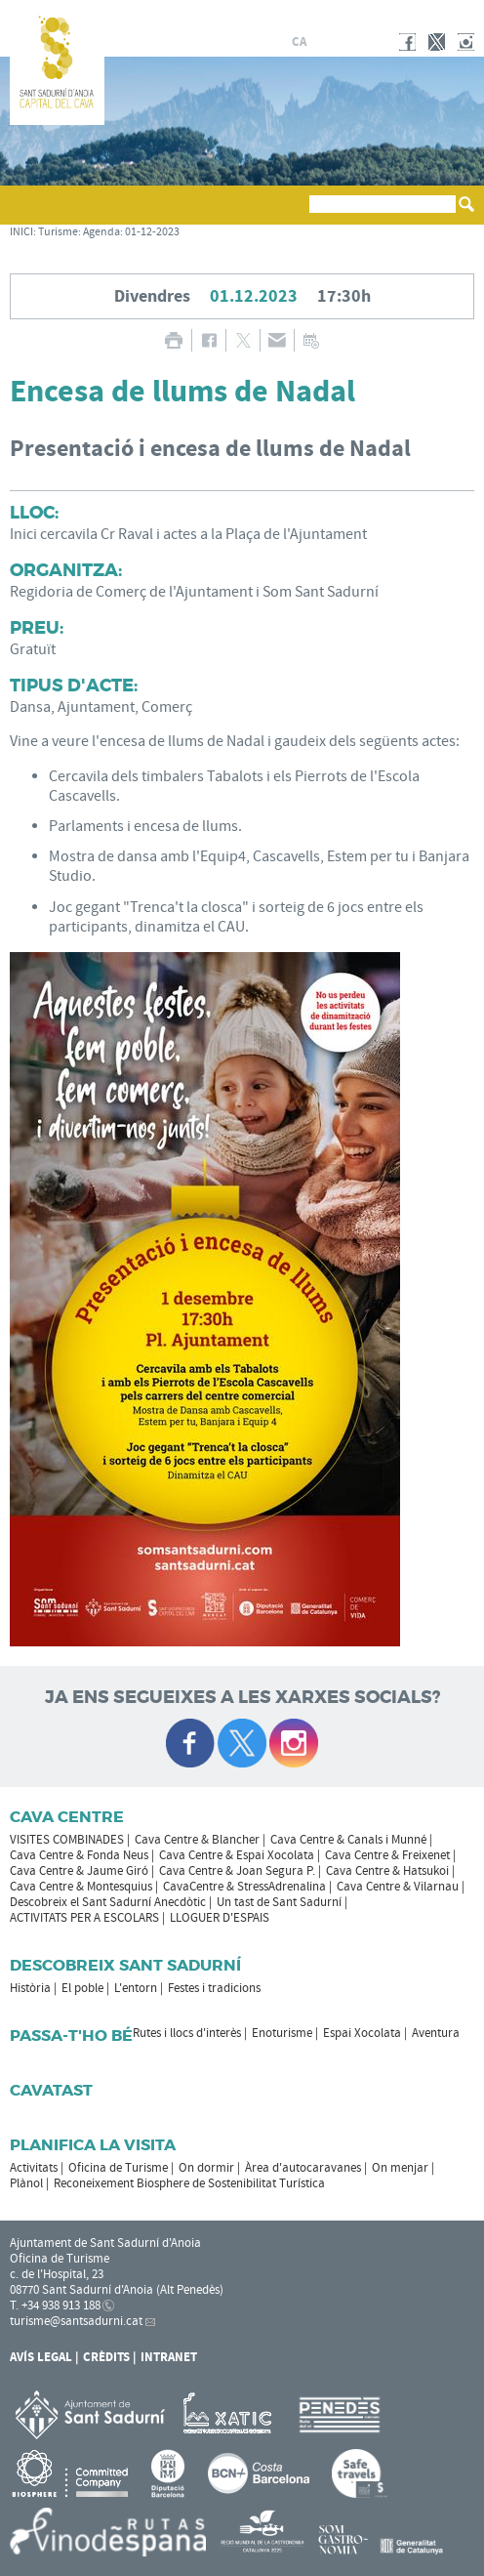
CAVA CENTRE (67, 1817)
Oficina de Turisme (118, 2168)
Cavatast (51, 2090)
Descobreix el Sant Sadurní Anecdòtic (108, 1902)
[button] (28, 214)
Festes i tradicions (214, 1988)
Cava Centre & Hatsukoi (387, 1871)
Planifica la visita (93, 2145)
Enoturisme (282, 2033)
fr (345, 42)
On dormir (206, 2168)
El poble (82, 1988)
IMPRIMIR (173, 340)
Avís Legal (41, 2357)
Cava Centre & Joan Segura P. (237, 1871)
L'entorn (135, 1988)
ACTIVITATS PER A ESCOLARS (84, 1918)
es (322, 42)
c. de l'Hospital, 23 (56, 2274)
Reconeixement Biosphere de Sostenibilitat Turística (189, 2183)
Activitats (34, 2168)
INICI (21, 232)
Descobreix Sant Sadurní (125, 1965)
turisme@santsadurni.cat (76, 2321)
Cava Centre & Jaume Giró (79, 1871)
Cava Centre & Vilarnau (398, 1886)
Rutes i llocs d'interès (187, 2033)
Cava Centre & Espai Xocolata (236, 1855)
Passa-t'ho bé (71, 2035)
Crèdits (106, 2357)
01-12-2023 (152, 232)
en (369, 42)
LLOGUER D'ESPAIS (219, 1918)
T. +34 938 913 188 (55, 2305)
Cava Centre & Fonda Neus (79, 1855)
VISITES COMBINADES (67, 1840)
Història (30, 1988)
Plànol (26, 2183)
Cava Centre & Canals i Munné (348, 1840)
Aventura (436, 2033)
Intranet (169, 2357)
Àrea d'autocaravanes (303, 2168)
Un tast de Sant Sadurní (279, 1902)
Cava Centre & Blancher (197, 1840)
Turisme (58, 232)
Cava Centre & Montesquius (81, 1886)
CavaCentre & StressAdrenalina (244, 1886)
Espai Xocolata (362, 2033)
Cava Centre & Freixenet (387, 1855)
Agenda (101, 232)
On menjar (400, 2168)
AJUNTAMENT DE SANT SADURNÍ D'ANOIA (393, 13)
